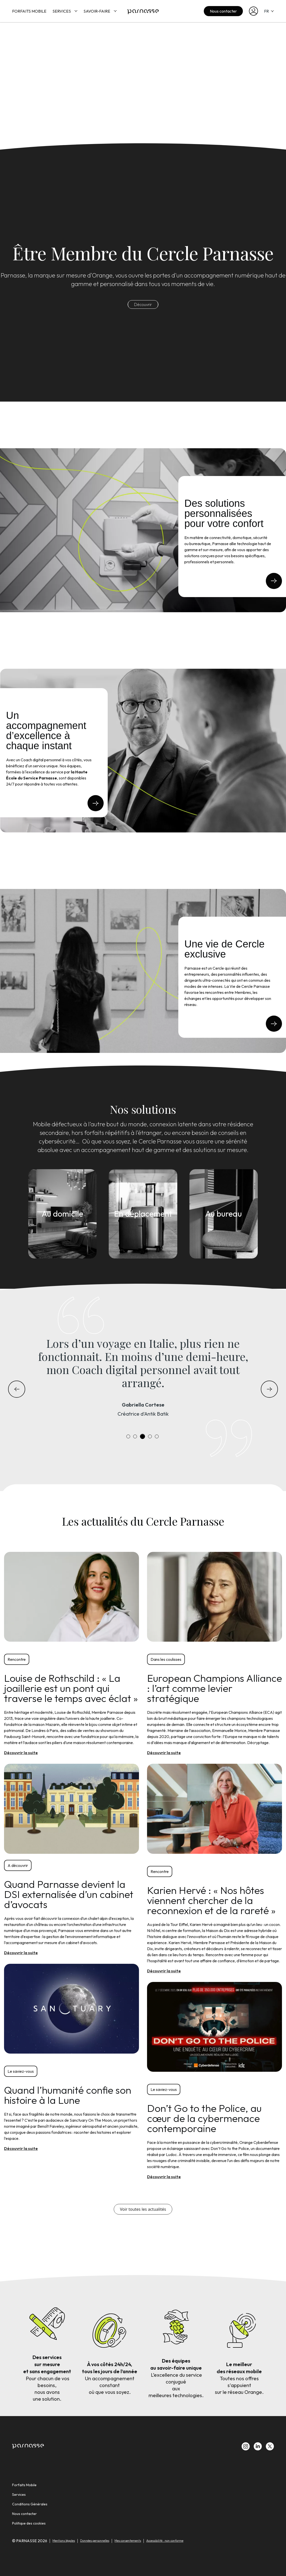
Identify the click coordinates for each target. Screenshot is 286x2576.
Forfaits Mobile (29, 11)
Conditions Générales (29, 2504)
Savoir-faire (100, 11)
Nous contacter (223, 11)
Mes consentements (128, 2540)
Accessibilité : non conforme (164, 2540)
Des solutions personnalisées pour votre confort (224, 513)
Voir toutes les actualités (143, 2209)
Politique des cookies (29, 2523)
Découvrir (143, 304)
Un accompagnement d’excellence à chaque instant (46, 730)
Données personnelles (94, 2540)
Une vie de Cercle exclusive (224, 949)
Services (64, 11)
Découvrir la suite (21, 1752)
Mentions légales (63, 2540)
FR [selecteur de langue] (269, 11)
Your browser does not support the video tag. (143, 91)
